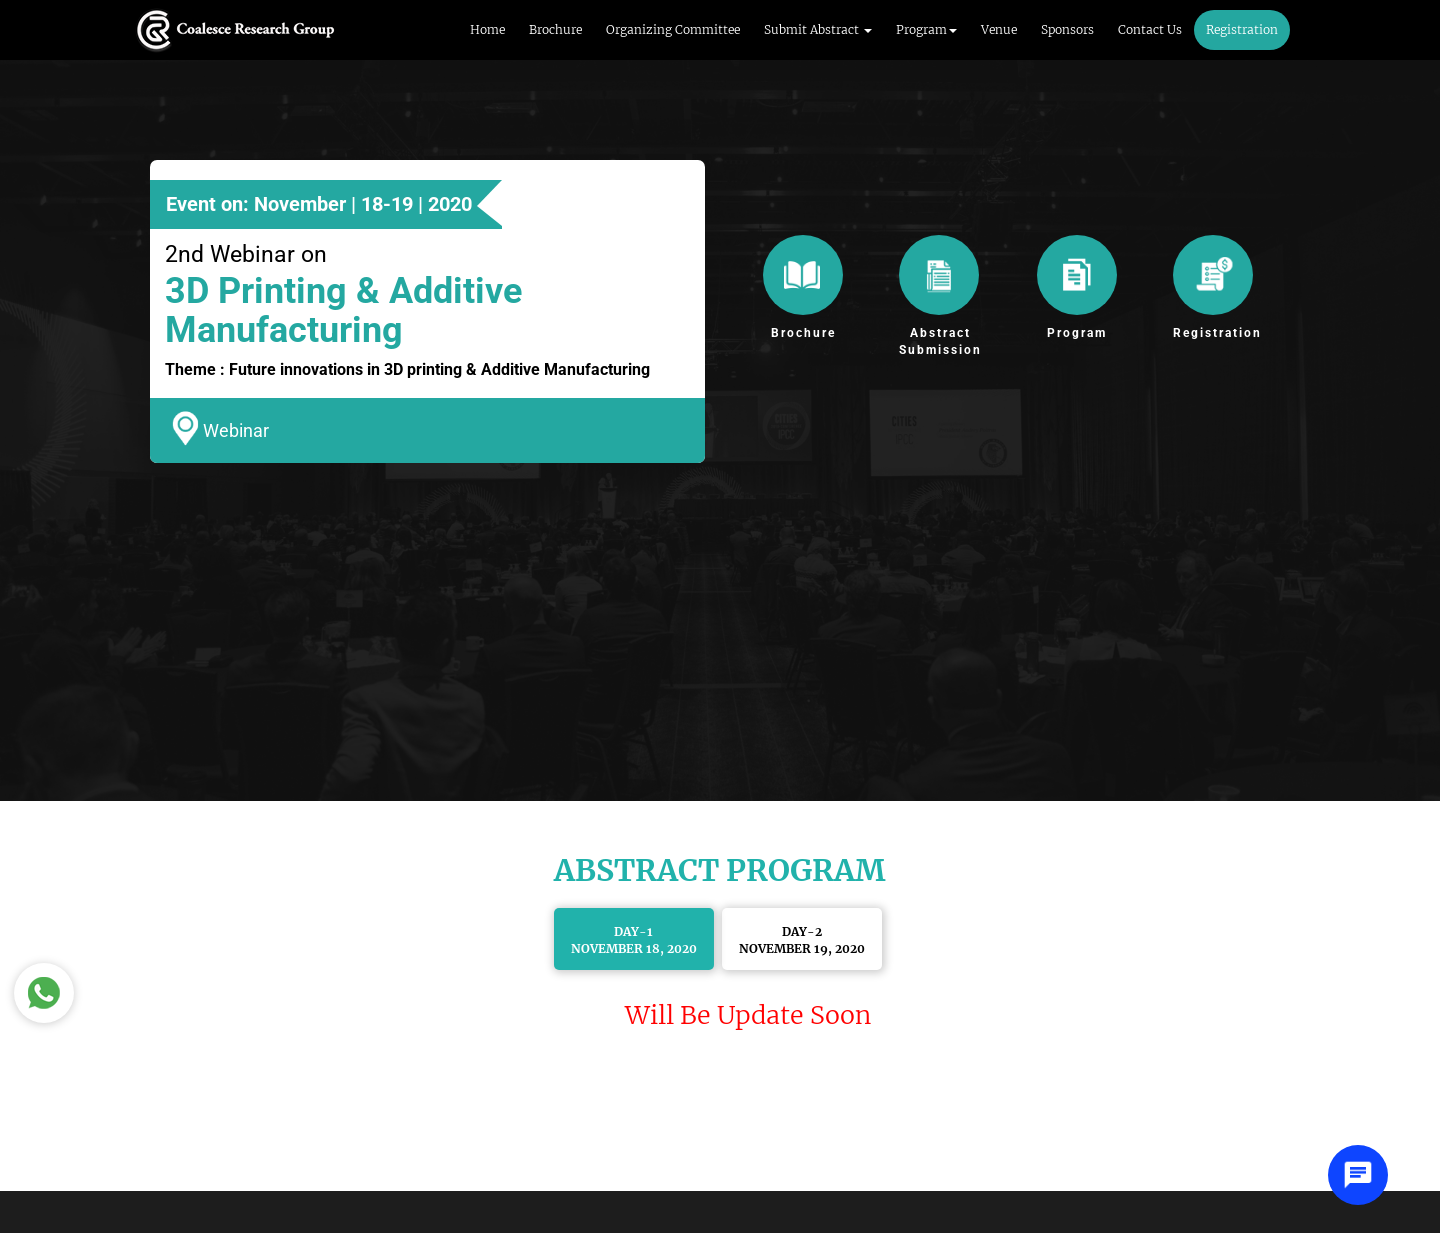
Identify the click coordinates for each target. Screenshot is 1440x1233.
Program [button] (926, 29)
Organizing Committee (673, 29)
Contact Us (1150, 29)
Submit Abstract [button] (818, 29)
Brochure (555, 29)
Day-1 (634, 940)
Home (487, 29)
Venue (999, 29)
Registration (1242, 29)
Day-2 (802, 940)
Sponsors (1067, 29)
